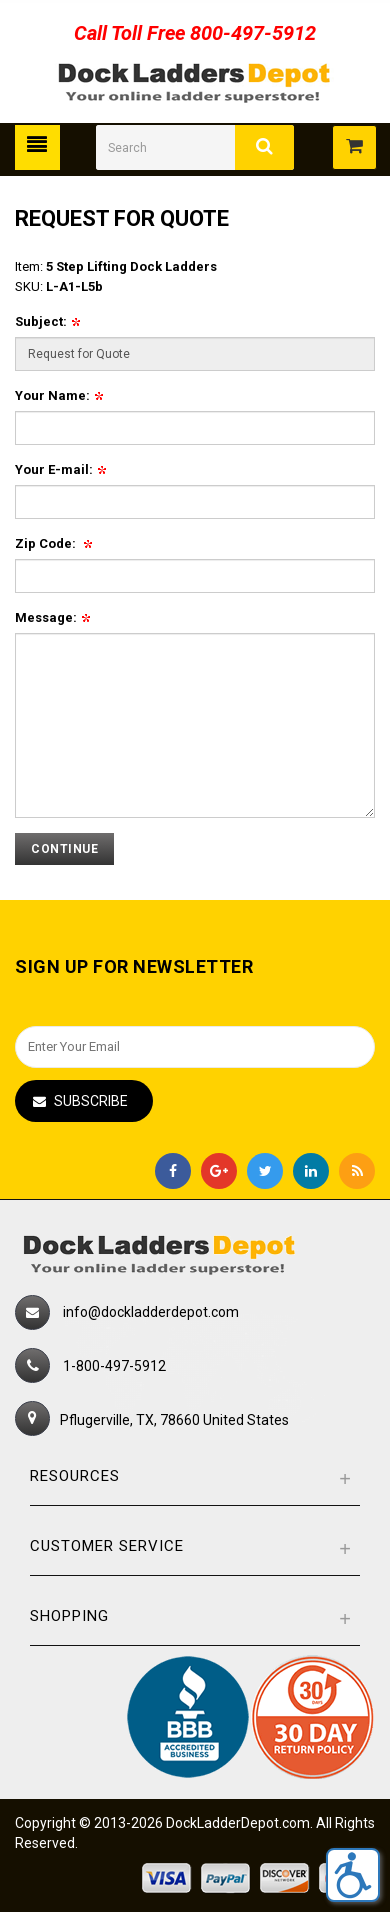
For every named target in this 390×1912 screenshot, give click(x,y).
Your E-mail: (60, 469)
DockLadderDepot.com (238, 1823)
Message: (52, 617)
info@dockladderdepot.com (151, 1312)
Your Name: (59, 395)
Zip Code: (53, 543)
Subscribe (91, 1101)
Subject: (47, 321)
